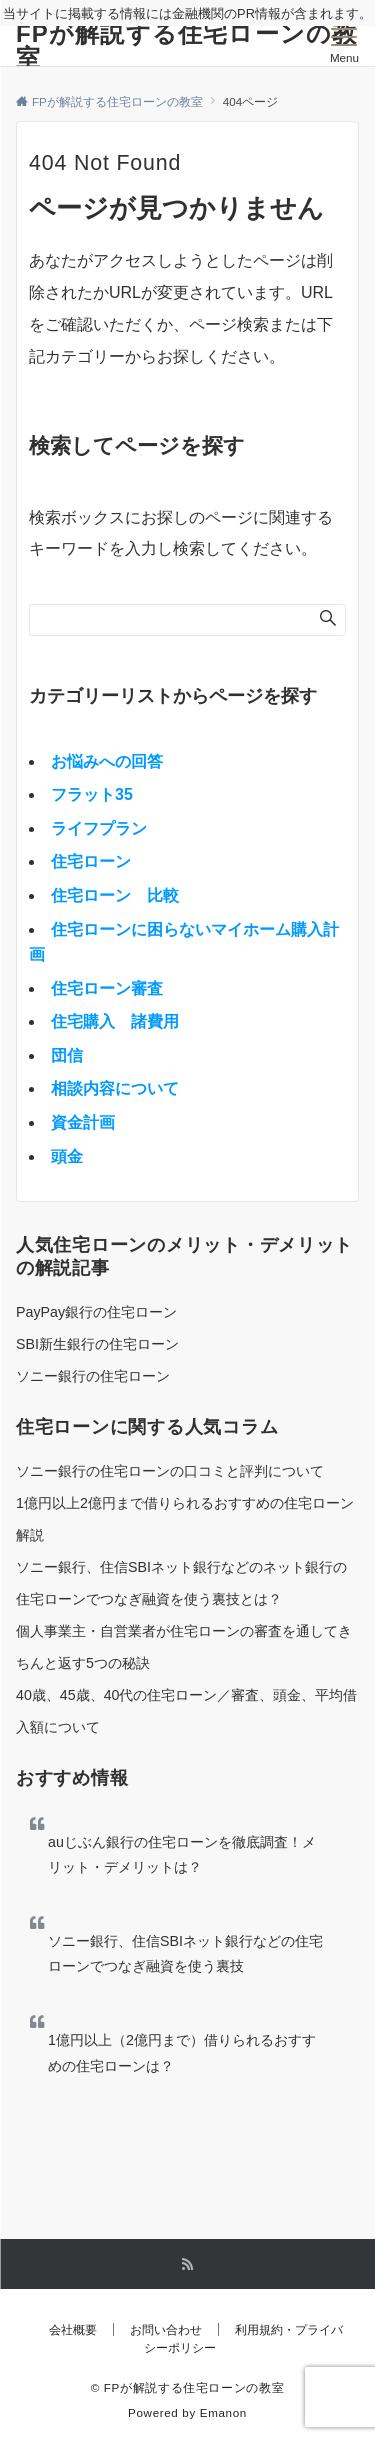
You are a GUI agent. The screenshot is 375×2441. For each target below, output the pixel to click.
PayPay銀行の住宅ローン (96, 1312)
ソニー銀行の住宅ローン (93, 1376)
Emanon (223, 2412)
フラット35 (92, 794)
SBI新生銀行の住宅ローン (97, 1344)
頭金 (67, 1156)
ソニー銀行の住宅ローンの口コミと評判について (170, 1471)
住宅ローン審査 (107, 988)
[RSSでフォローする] (188, 2264)
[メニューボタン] (344, 46)
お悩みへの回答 (107, 761)
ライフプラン (99, 828)
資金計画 (83, 1122)
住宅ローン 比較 (115, 895)
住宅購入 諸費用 (115, 1021)
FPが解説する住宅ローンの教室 (186, 45)
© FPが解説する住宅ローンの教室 (188, 2387)
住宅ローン (91, 861)
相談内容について (115, 1088)
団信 (67, 1055)
